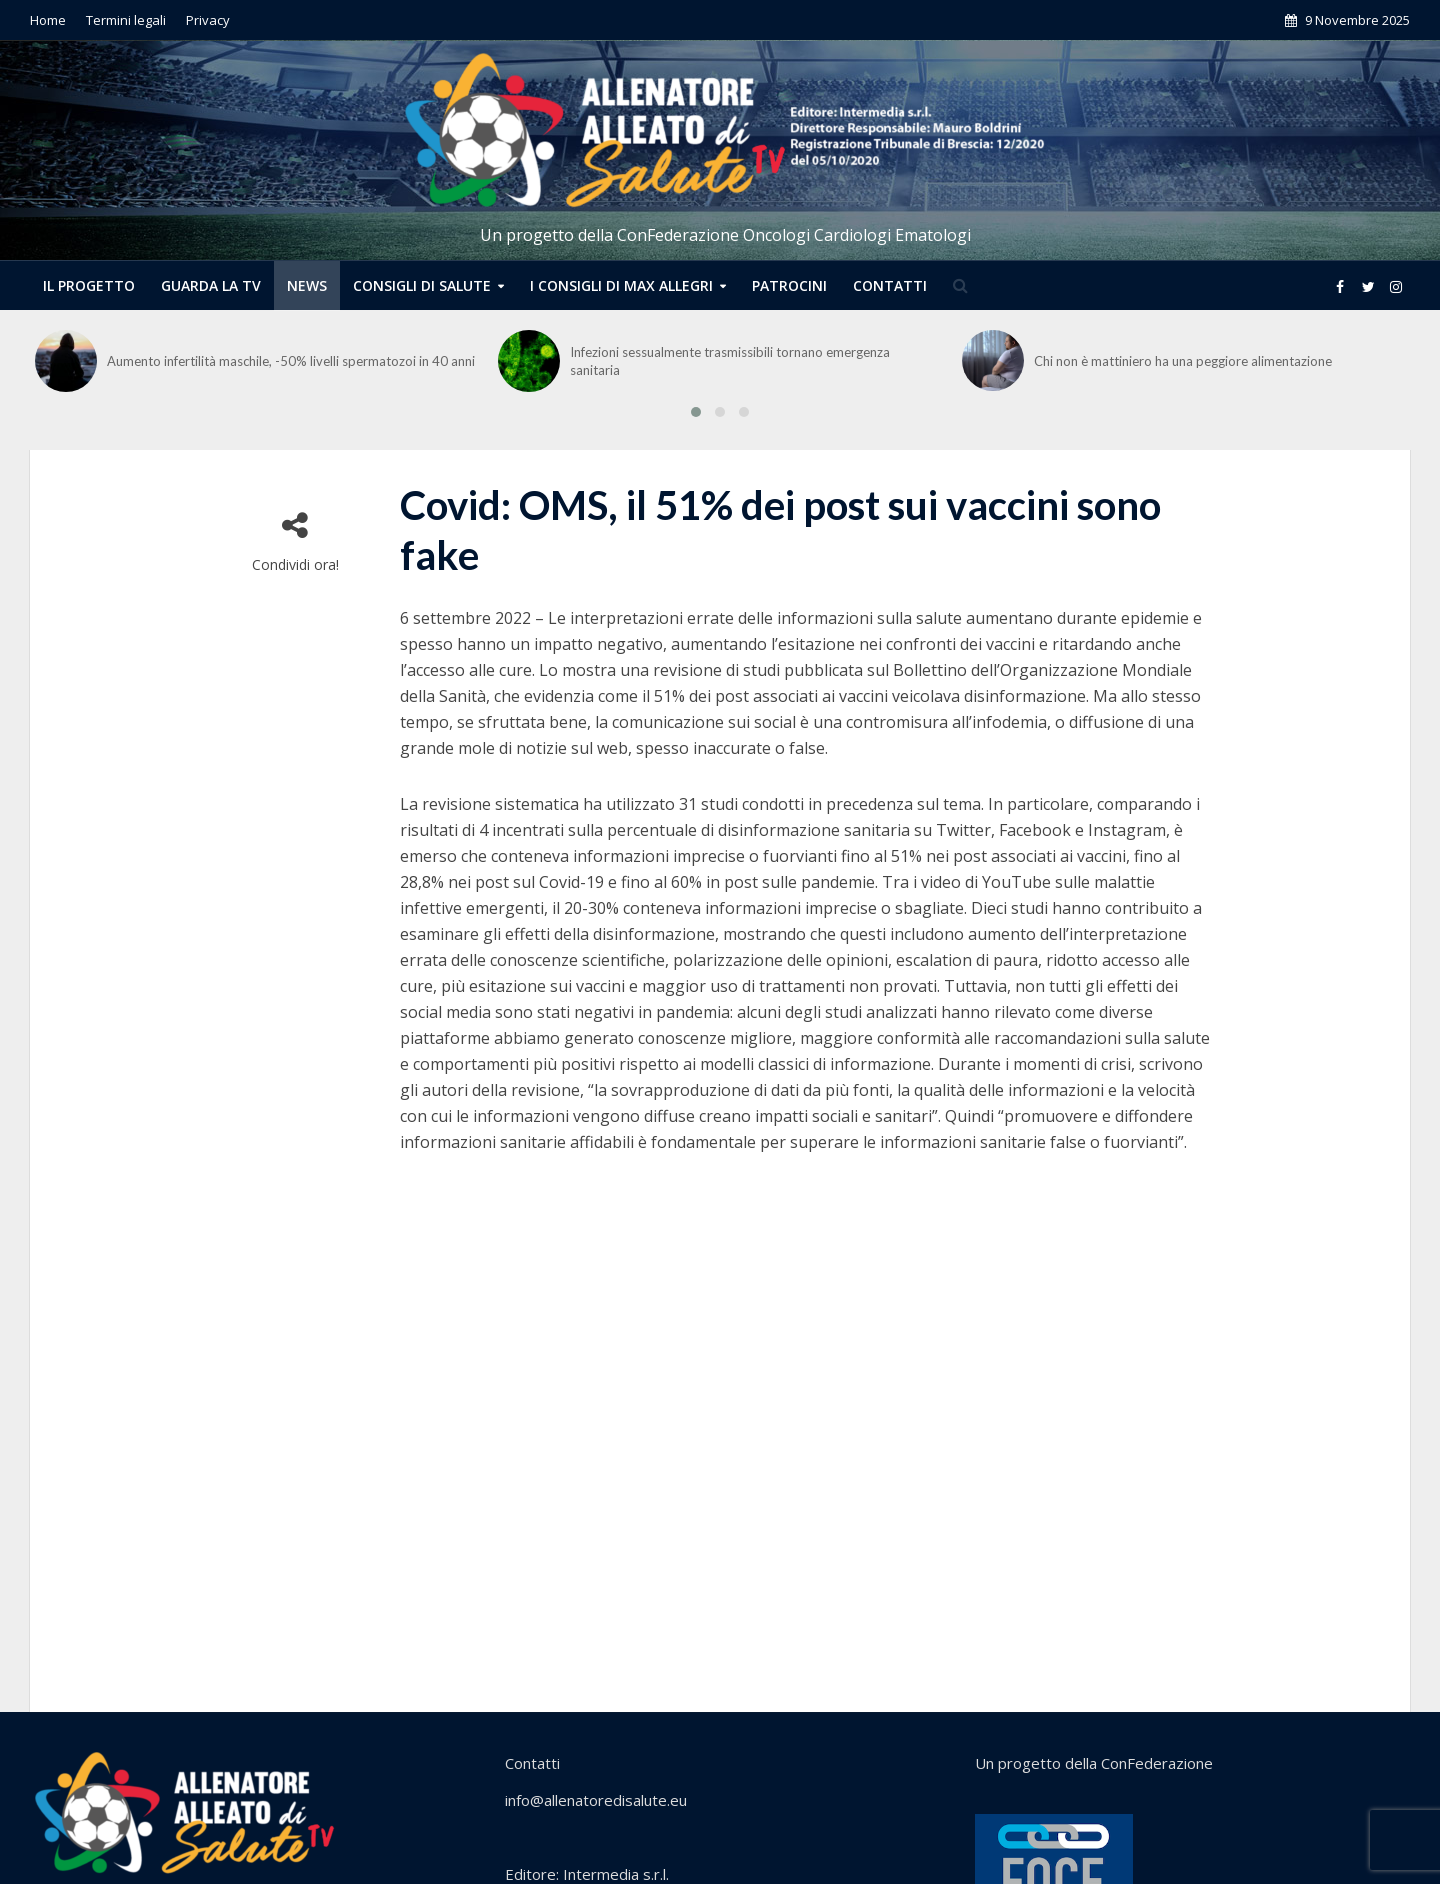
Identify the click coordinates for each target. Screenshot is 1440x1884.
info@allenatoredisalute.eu (596, 1800)
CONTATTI (890, 285)
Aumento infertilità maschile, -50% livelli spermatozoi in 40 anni (291, 361)
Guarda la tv (211, 285)
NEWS (307, 285)
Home (48, 20)
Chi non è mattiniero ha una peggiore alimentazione (1183, 361)
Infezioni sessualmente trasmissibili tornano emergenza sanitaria (730, 361)
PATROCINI (789, 285)
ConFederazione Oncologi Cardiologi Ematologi (794, 235)
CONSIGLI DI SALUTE (422, 285)
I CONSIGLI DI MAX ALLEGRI (621, 285)
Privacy (208, 20)
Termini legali (126, 20)
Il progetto (89, 285)
